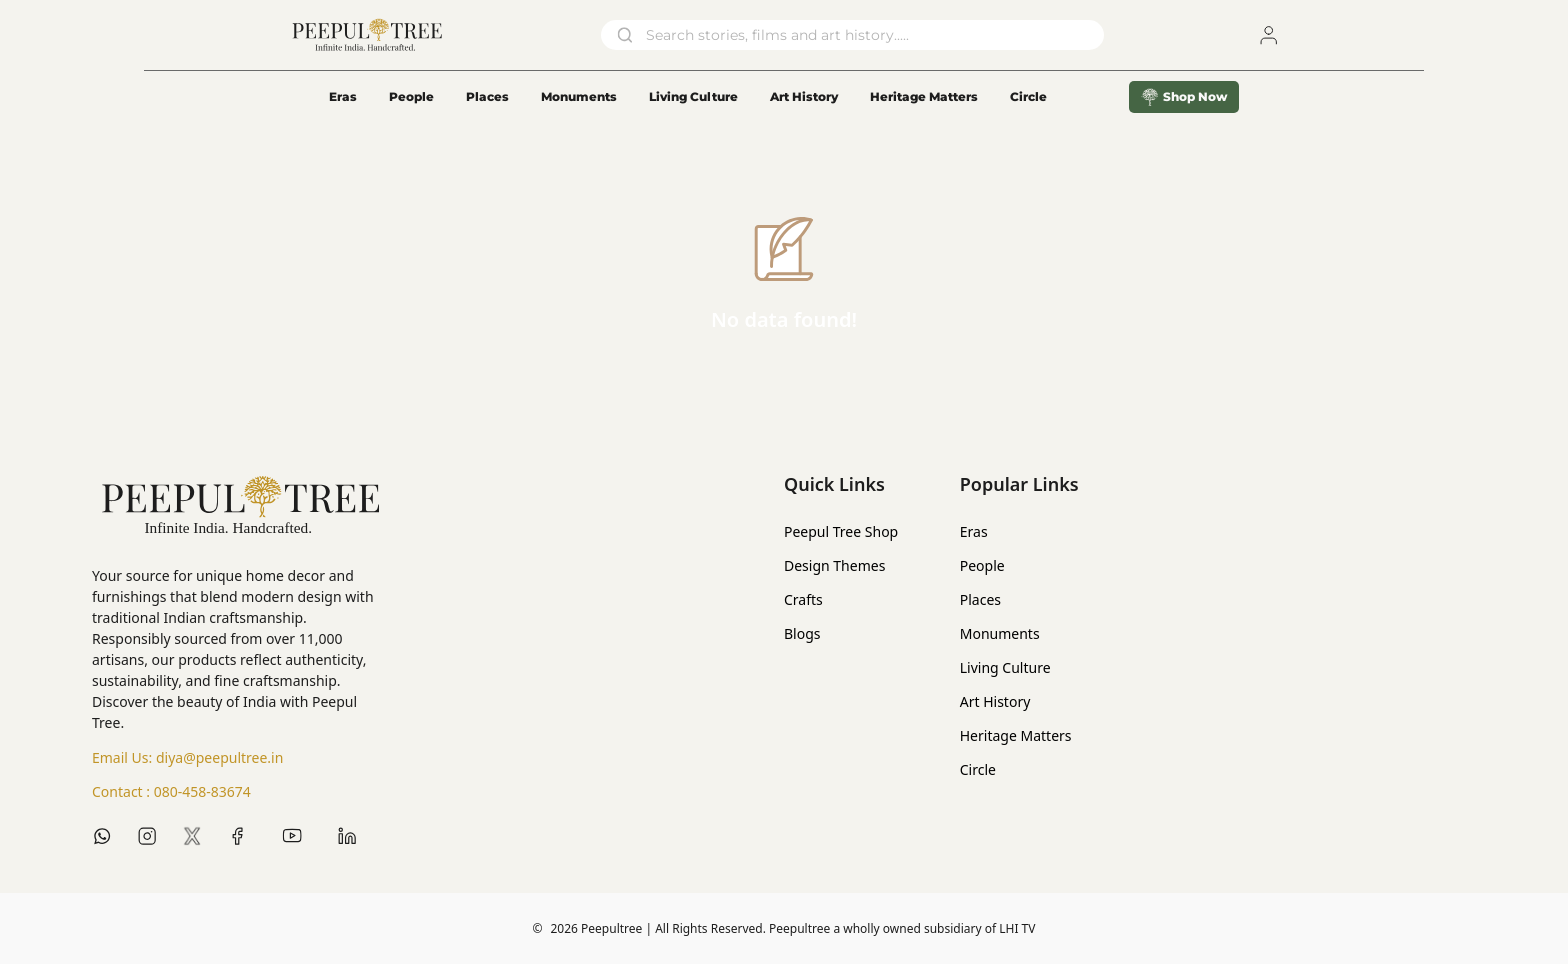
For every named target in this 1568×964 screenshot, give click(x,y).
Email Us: (187, 758)
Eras (343, 96)
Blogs (802, 633)
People (411, 96)
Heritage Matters (924, 96)
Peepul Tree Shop (841, 531)
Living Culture (693, 96)
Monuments (579, 96)
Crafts (803, 599)
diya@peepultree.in (219, 757)
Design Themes (834, 565)
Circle (978, 769)
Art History (804, 96)
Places (487, 96)
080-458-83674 (202, 791)
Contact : (171, 792)
